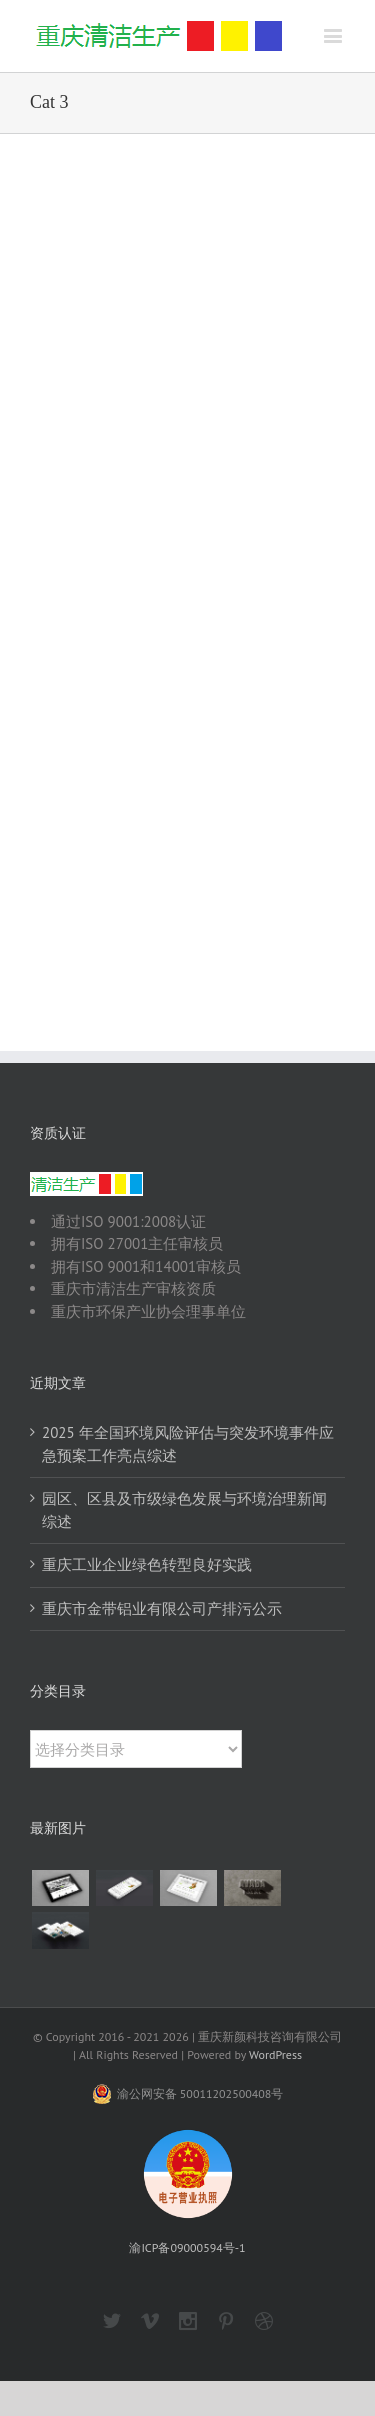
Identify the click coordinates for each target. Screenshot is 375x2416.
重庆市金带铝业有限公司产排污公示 (162, 1608)
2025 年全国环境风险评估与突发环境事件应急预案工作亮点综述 (188, 1444)
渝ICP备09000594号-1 (187, 2247)
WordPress (275, 2054)
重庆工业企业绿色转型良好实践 (147, 1564)
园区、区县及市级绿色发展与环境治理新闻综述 (184, 1510)
